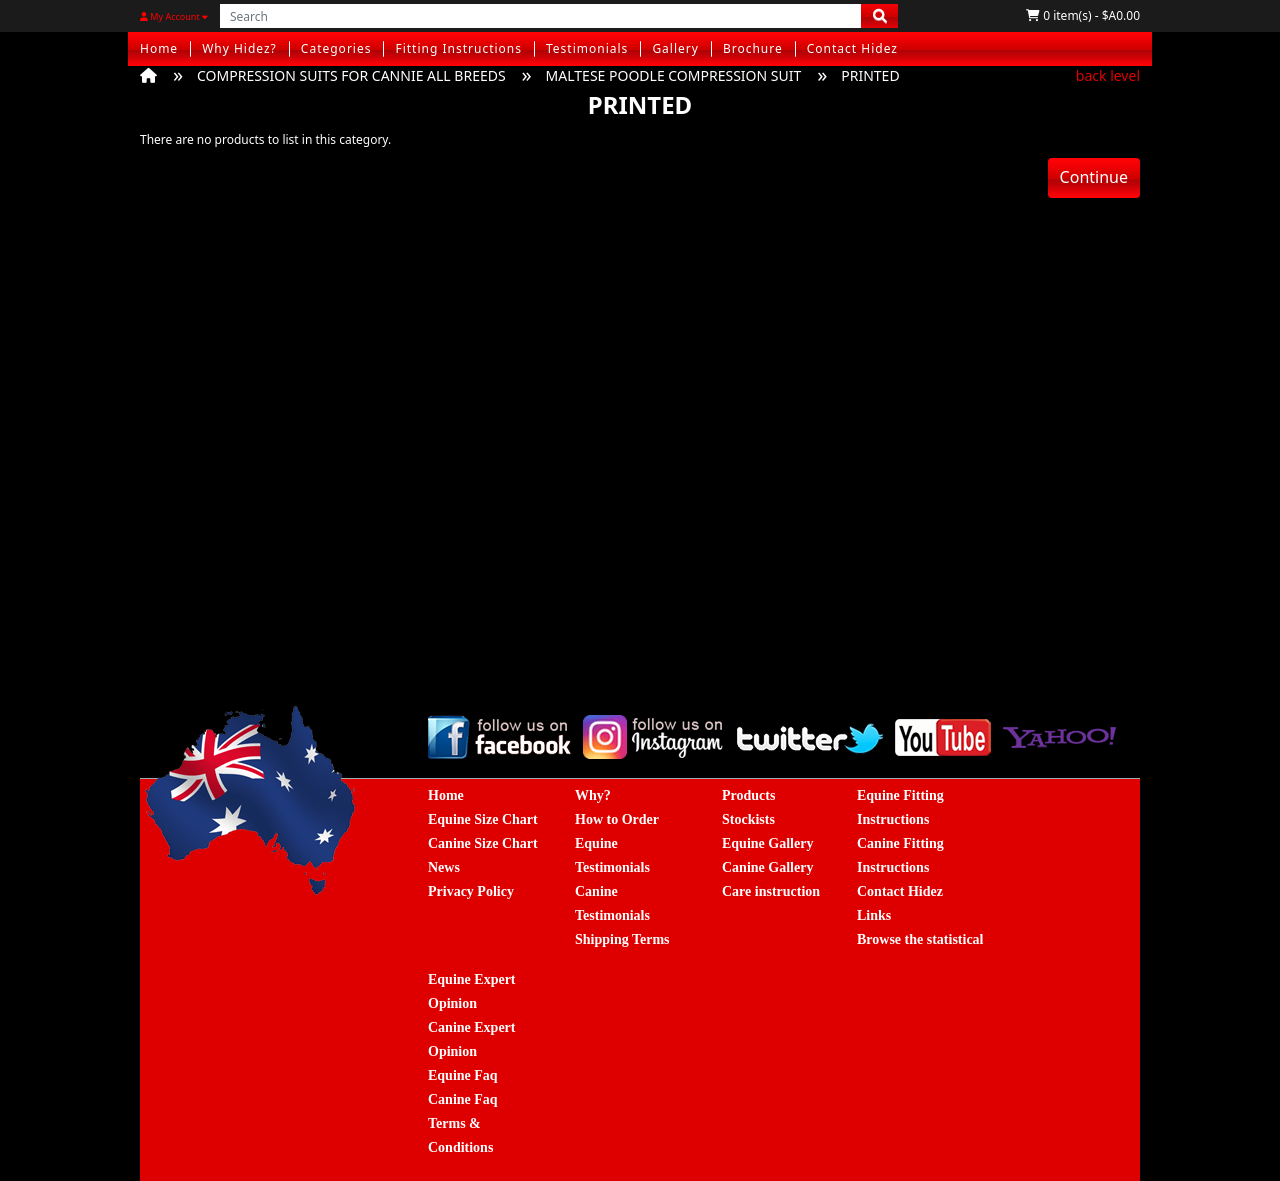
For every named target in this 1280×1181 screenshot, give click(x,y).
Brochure (753, 48)
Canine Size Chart (483, 843)
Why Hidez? (239, 48)
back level (1108, 75)
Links (874, 915)
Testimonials (587, 48)
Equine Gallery (767, 843)
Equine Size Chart (483, 819)
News (444, 867)
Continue (1094, 177)
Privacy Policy (471, 891)
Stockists (748, 819)
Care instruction (771, 891)
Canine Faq (463, 1099)
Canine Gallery (767, 867)
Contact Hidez (852, 48)
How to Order (617, 819)
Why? (593, 795)
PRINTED (870, 75)
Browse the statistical (920, 939)
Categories (336, 48)
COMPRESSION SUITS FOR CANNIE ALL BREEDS (351, 75)
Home (159, 48)
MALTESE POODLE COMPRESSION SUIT (674, 75)
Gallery (675, 48)
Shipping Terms (622, 939)
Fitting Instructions (458, 48)
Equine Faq (463, 1075)
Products (748, 795)
